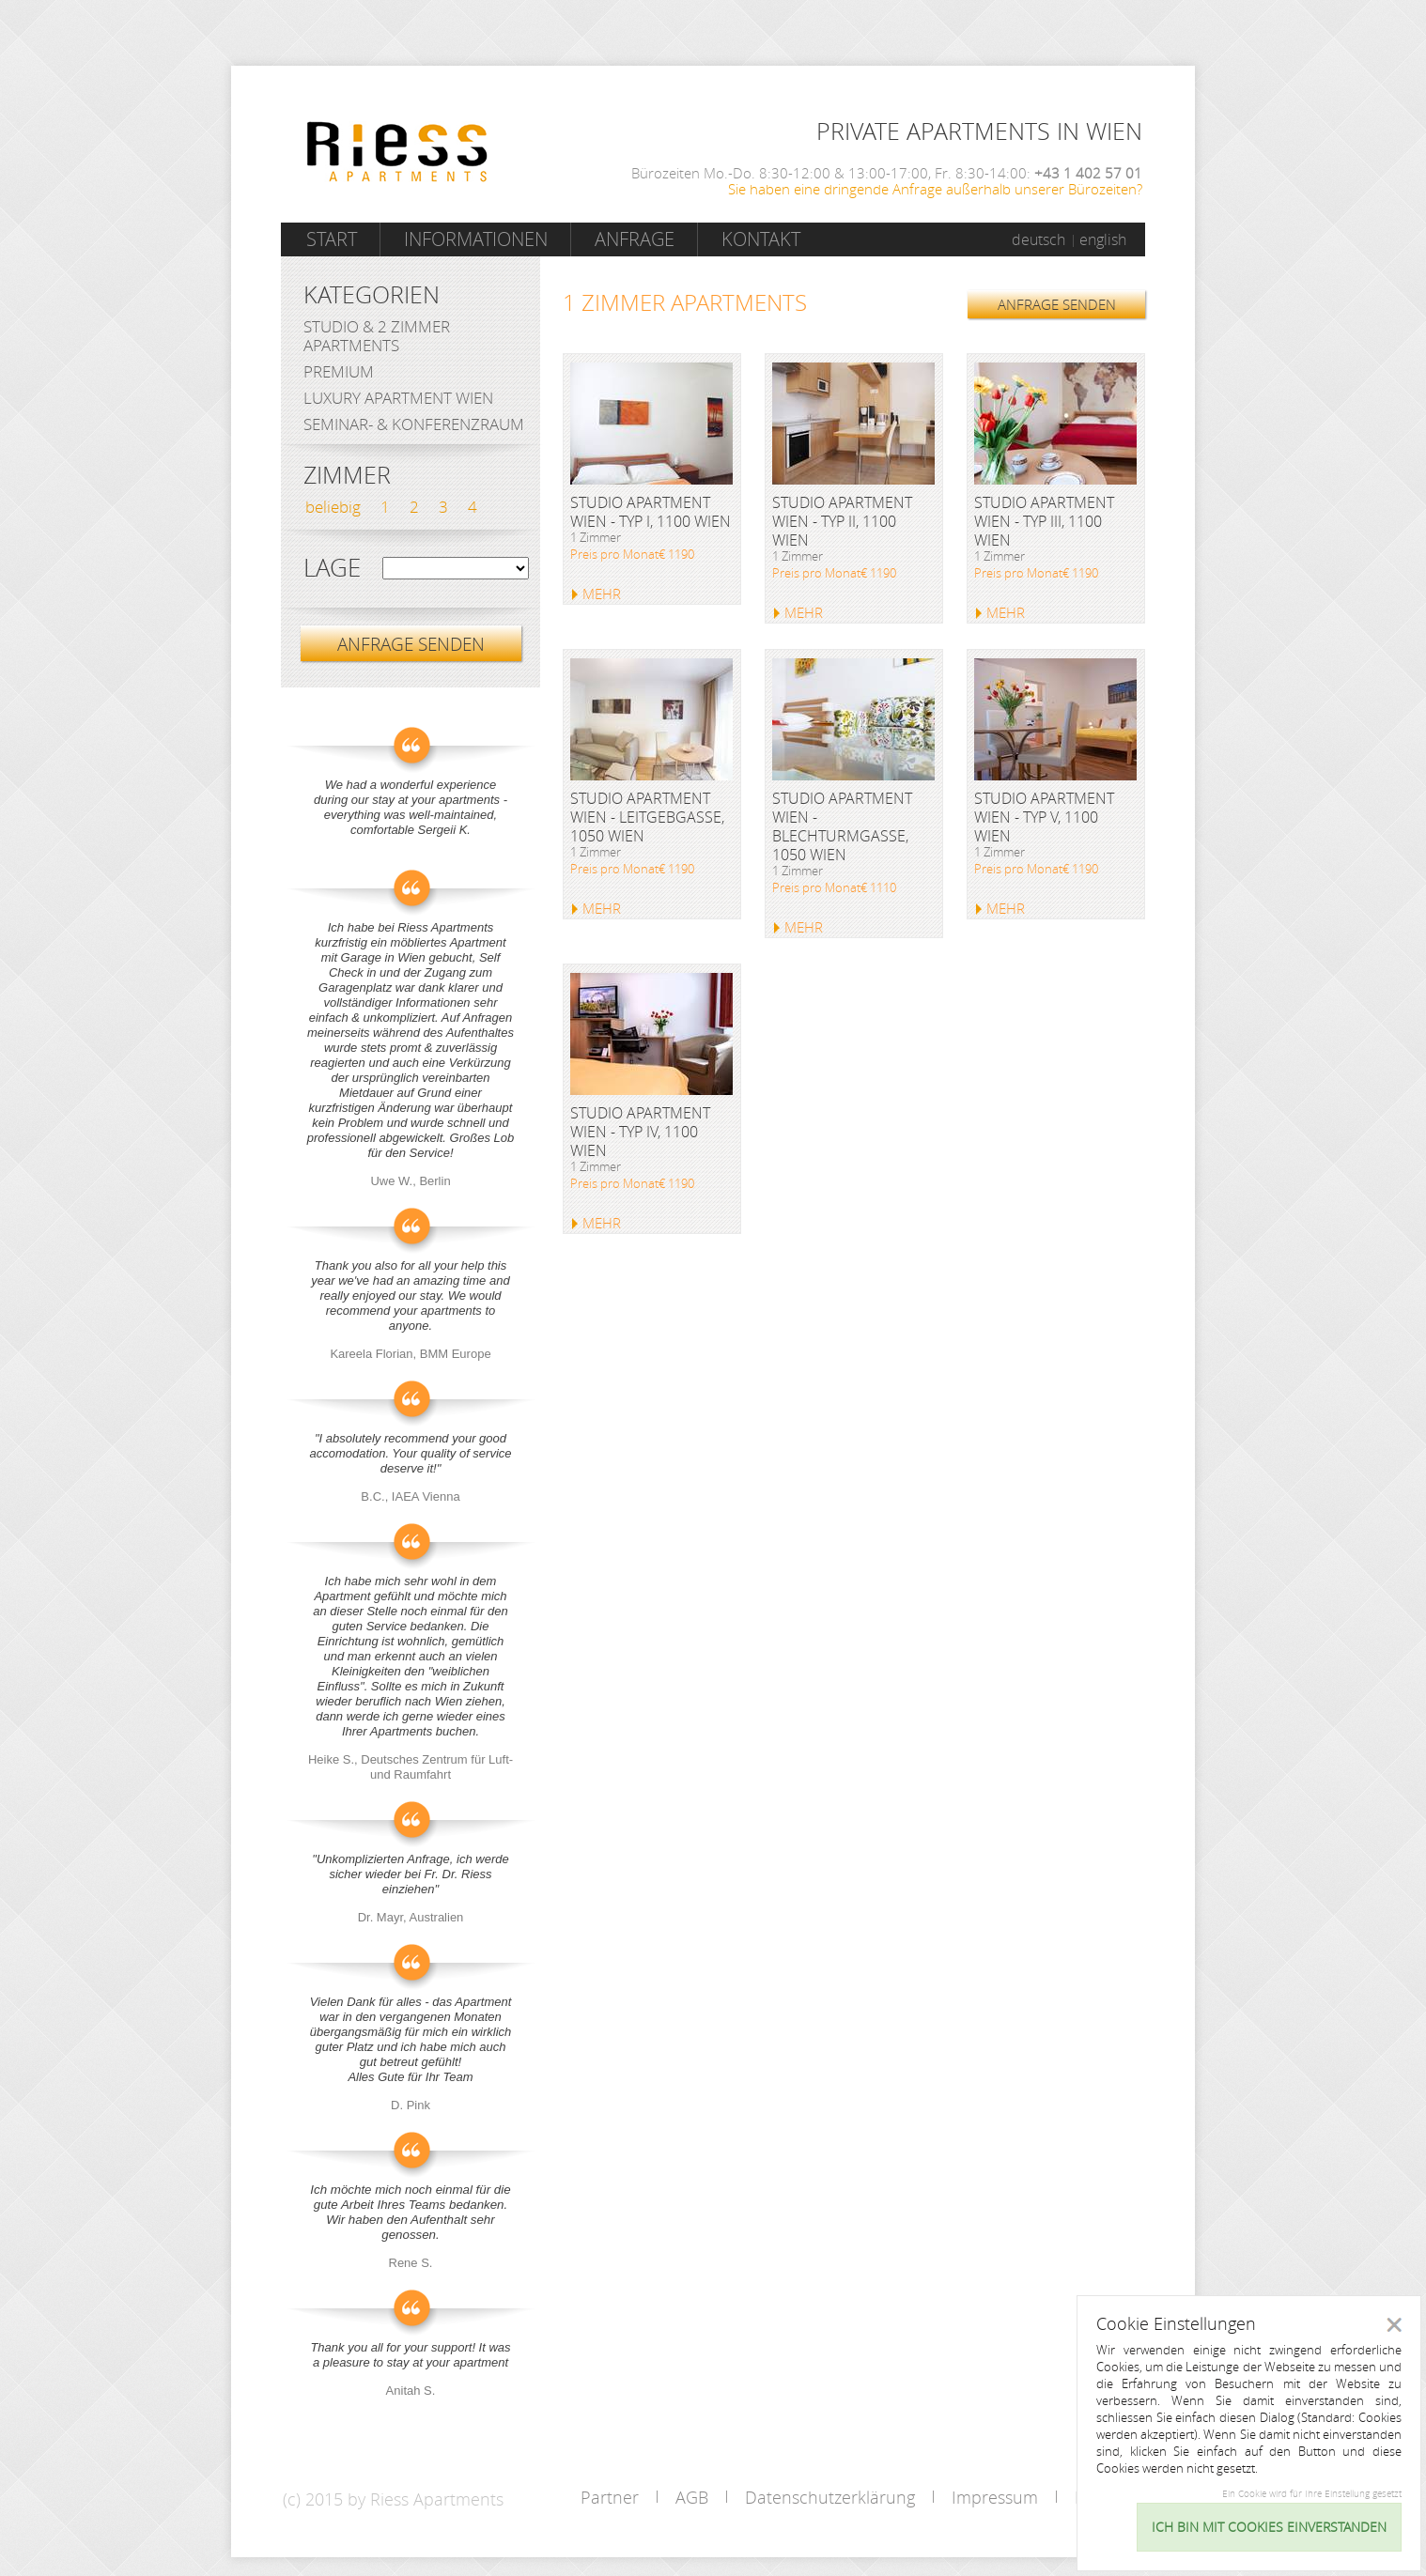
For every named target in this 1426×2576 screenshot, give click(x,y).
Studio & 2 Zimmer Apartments (376, 336)
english (1102, 239)
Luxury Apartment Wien (398, 398)
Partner (610, 2497)
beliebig (333, 506)
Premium (338, 371)
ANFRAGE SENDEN (1057, 304)
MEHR (601, 593)
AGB (691, 2497)
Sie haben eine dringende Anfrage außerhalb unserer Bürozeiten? (935, 188)
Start (331, 239)
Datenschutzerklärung (830, 2497)
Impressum (995, 2497)
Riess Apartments (397, 151)
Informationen (476, 239)
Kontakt (760, 239)
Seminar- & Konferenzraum (413, 424)
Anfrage (634, 239)
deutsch (1038, 239)
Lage (332, 568)
